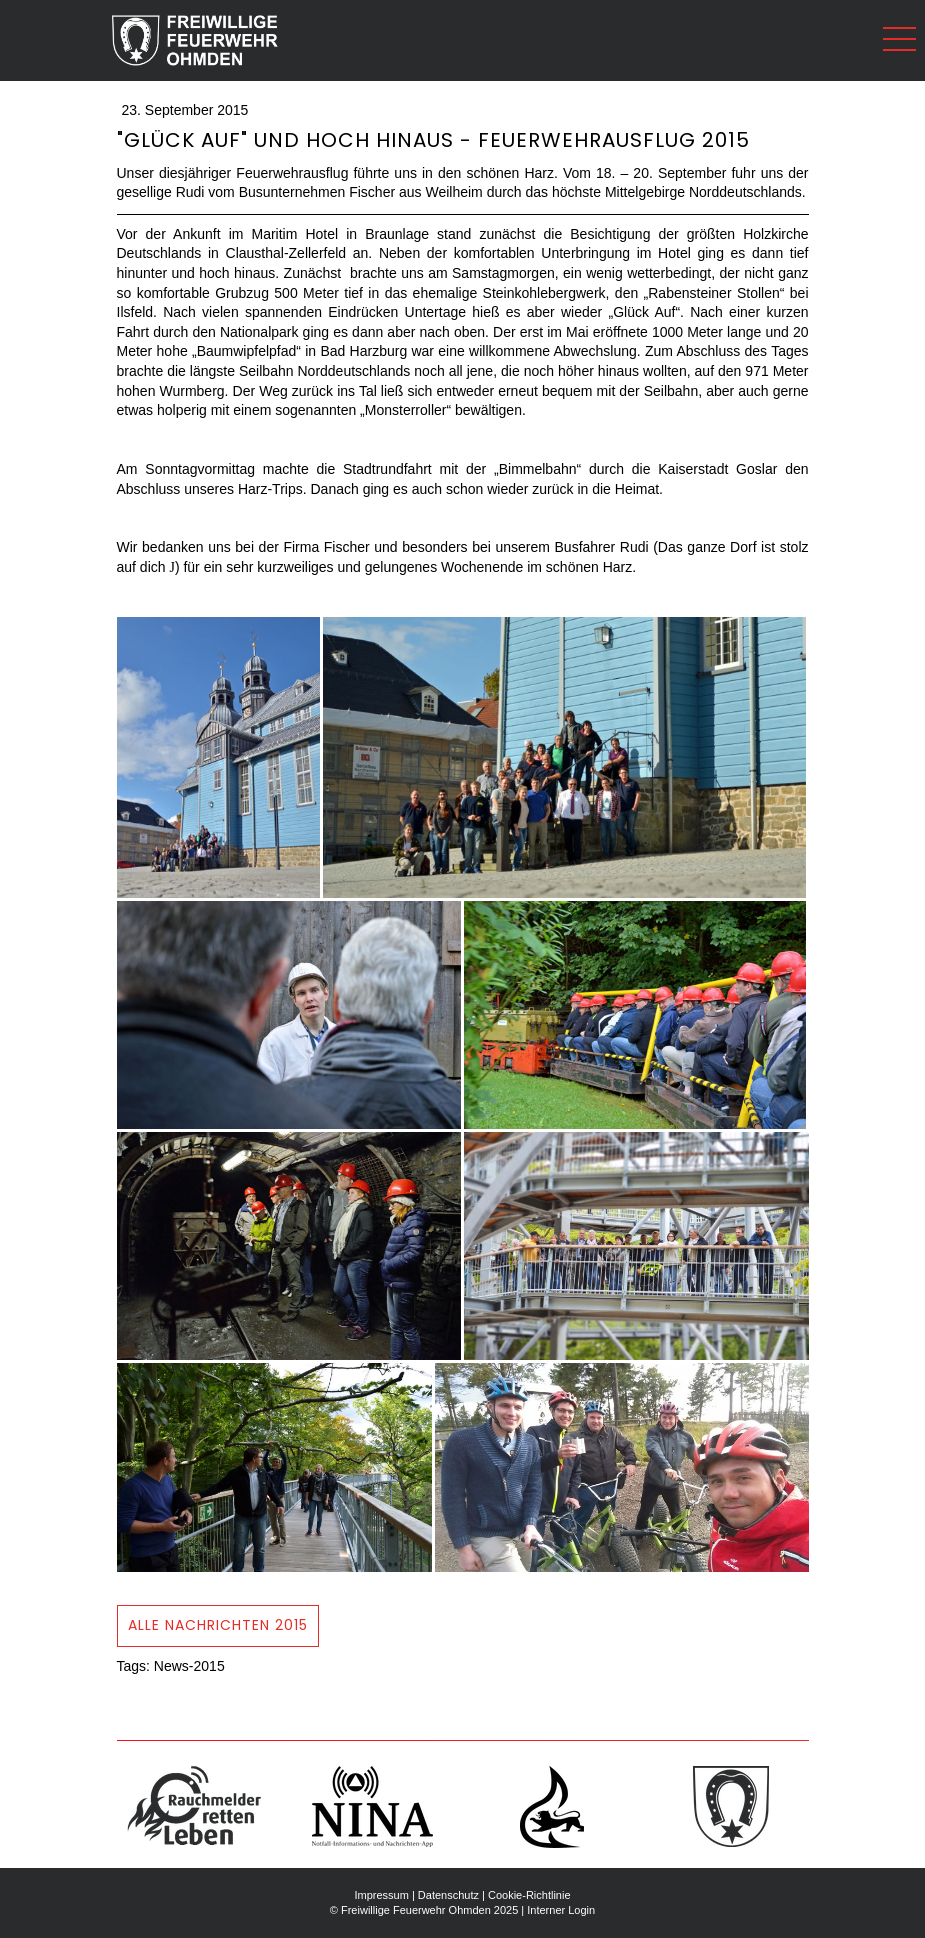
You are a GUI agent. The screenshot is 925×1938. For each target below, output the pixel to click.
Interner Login (561, 1910)
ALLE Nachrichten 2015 (218, 1625)
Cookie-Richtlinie (529, 1895)
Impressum (381, 1895)
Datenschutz (448, 1895)
